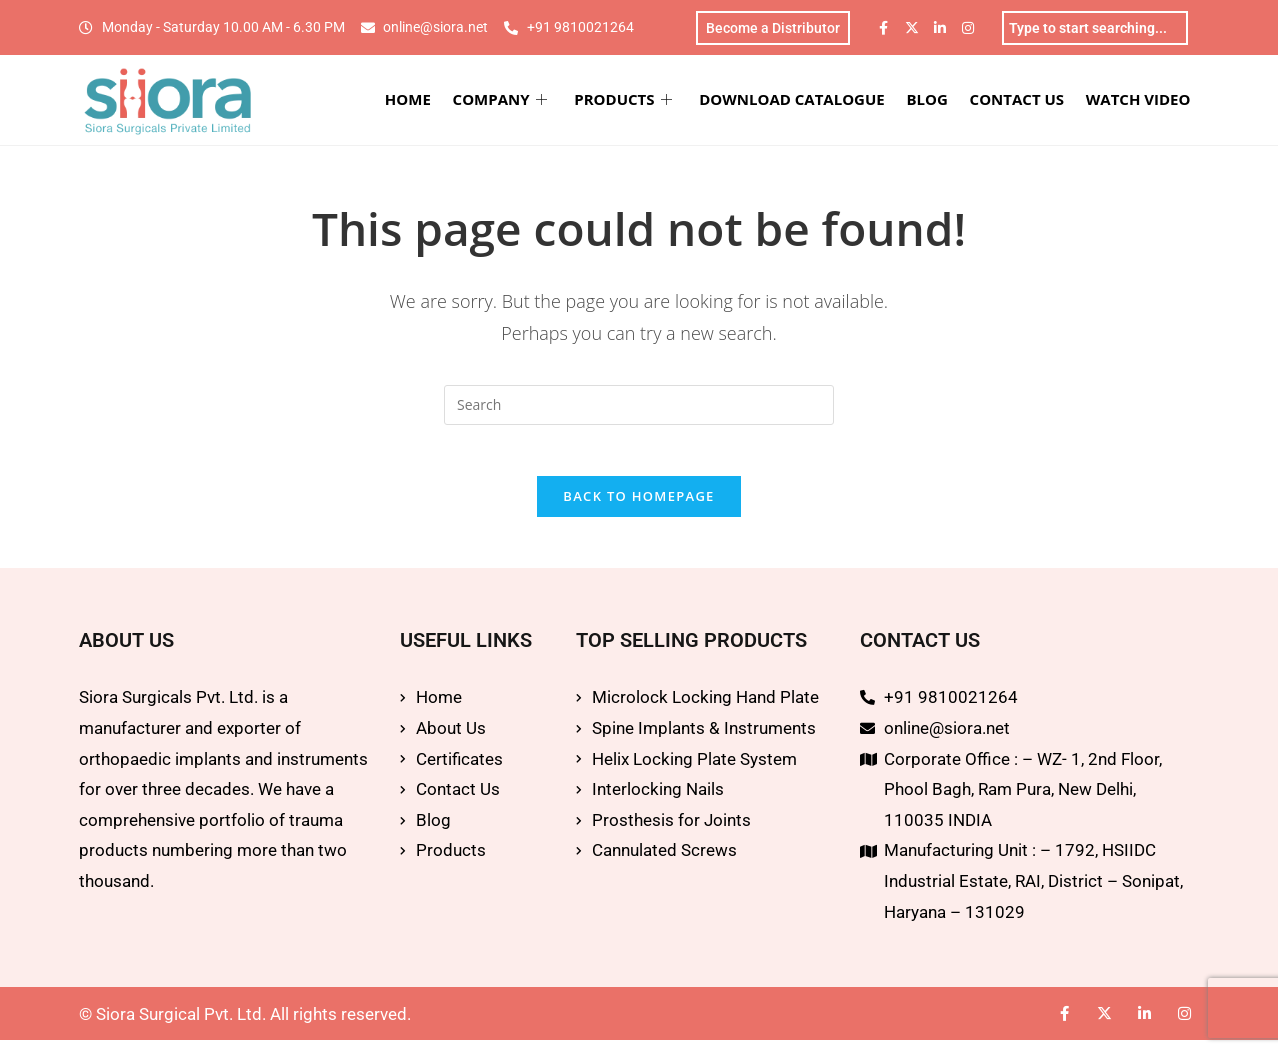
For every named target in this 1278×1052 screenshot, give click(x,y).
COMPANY (523, 102)
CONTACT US (1025, 102)
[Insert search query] (639, 408)
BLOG (939, 102)
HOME (435, 102)
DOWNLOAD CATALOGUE (807, 102)
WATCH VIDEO (1143, 102)
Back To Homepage (638, 509)
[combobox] (1095, 29)
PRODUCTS (642, 102)
